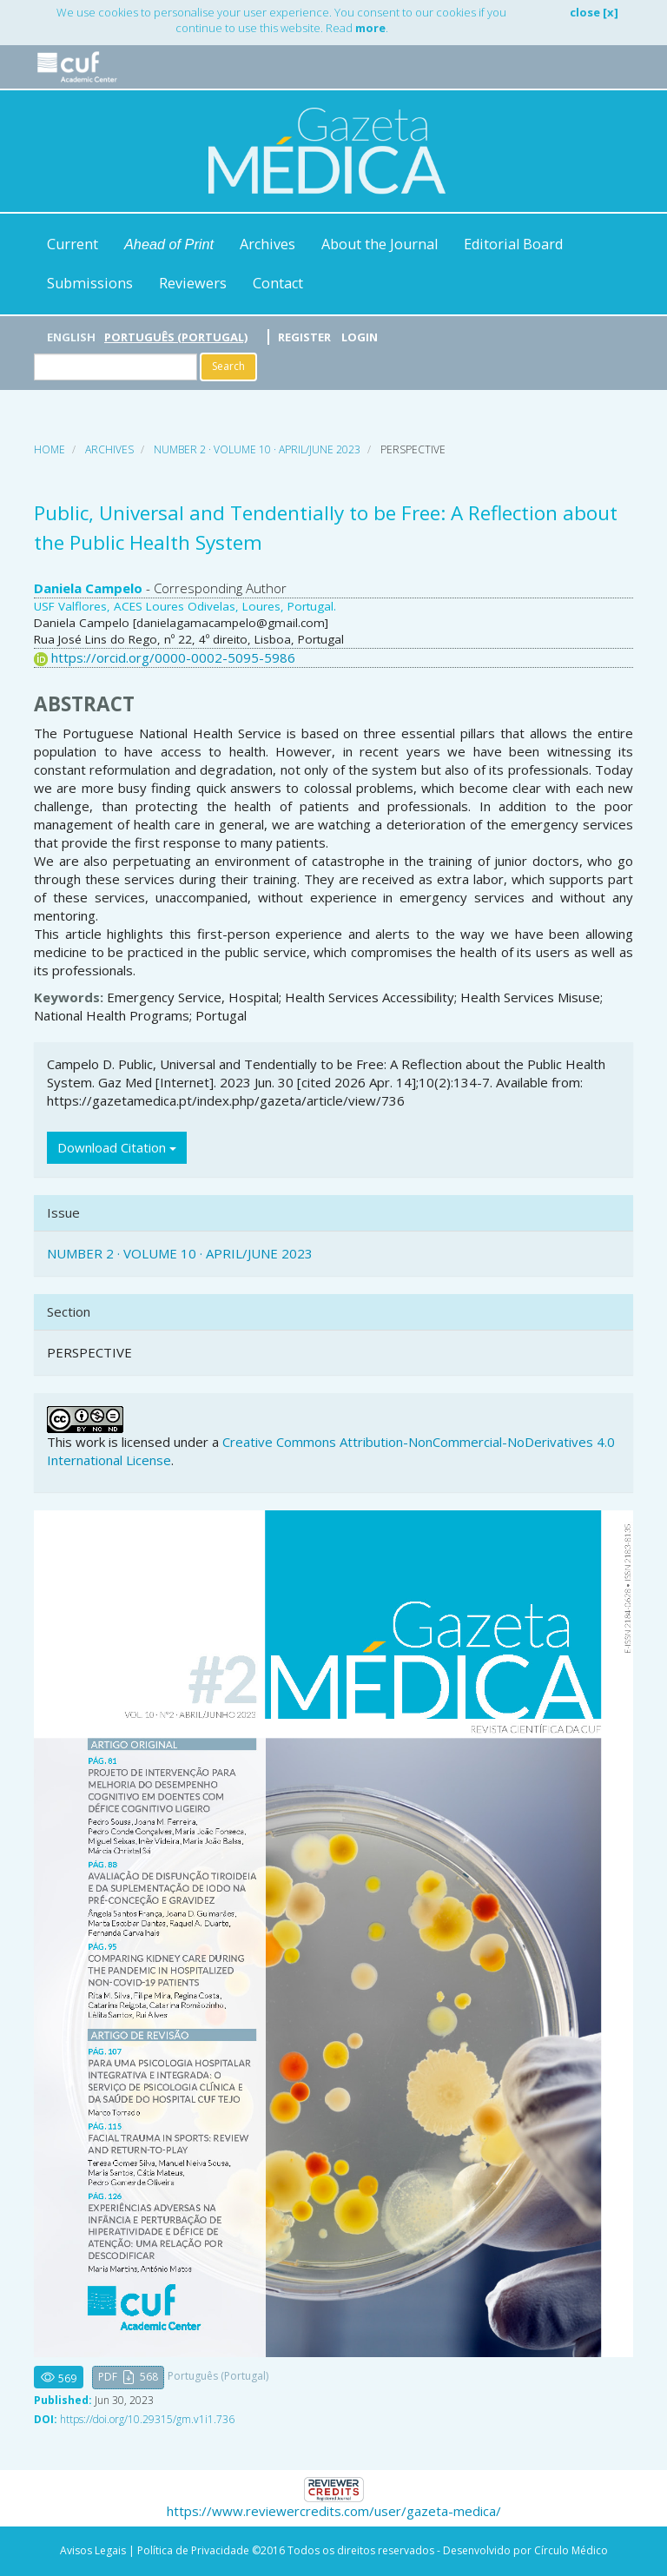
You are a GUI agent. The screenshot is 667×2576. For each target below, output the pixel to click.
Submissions (90, 283)
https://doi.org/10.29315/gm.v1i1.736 (147, 2419)
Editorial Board (513, 244)
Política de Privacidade (193, 2550)
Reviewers (193, 283)
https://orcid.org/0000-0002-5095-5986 (173, 657)
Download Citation (116, 1147)
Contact (278, 283)
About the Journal (379, 244)
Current (72, 244)
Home (49, 449)
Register (304, 337)
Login (359, 337)
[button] (128, 2377)
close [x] (594, 12)
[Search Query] (115, 366)
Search (228, 366)
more (370, 28)
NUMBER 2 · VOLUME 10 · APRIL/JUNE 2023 (257, 449)
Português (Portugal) (176, 337)
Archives (267, 244)
